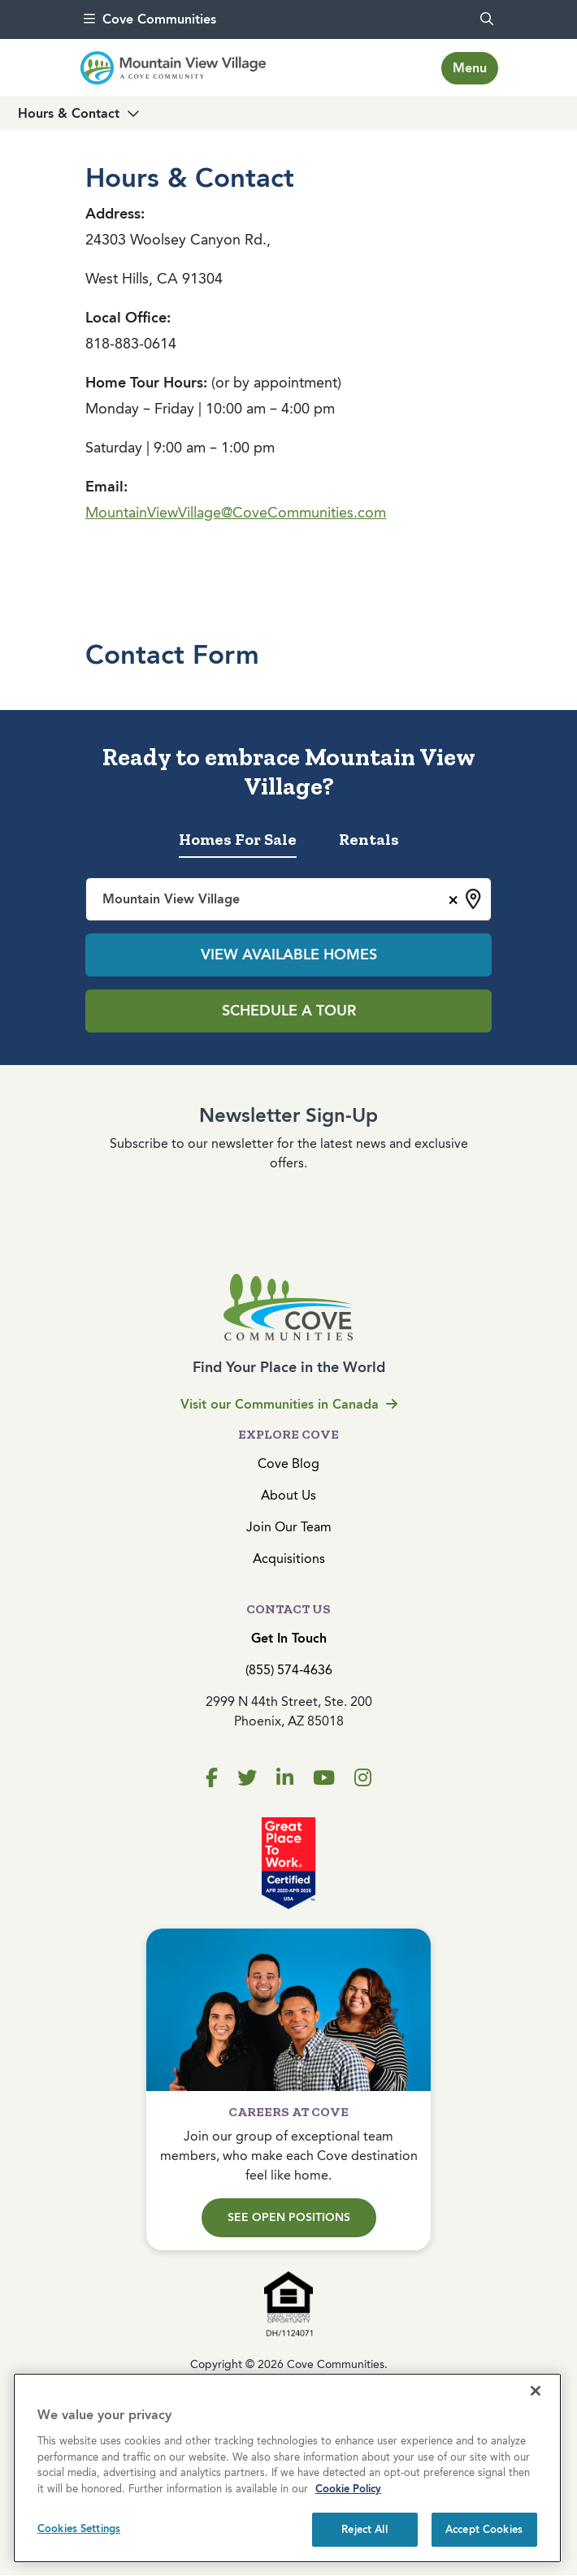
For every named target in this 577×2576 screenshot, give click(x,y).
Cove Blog (288, 1463)
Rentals (369, 839)
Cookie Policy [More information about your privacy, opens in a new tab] (348, 2489)
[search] (486, 19)
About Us (288, 1495)
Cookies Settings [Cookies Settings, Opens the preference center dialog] (78, 2528)
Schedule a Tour (289, 1010)
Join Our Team (289, 1526)
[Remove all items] (450, 897)
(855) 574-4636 (288, 1669)
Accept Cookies (484, 2529)
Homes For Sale (238, 839)
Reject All (364, 2529)
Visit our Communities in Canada (288, 1404)
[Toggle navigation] (469, 68)
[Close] (535, 2391)
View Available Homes (289, 954)
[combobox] (288, 899)
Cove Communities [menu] (150, 19)
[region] (287, 2468)
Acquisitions (289, 1558)
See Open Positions (289, 2217)
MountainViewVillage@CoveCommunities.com (235, 512)
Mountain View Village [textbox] (171, 898)
